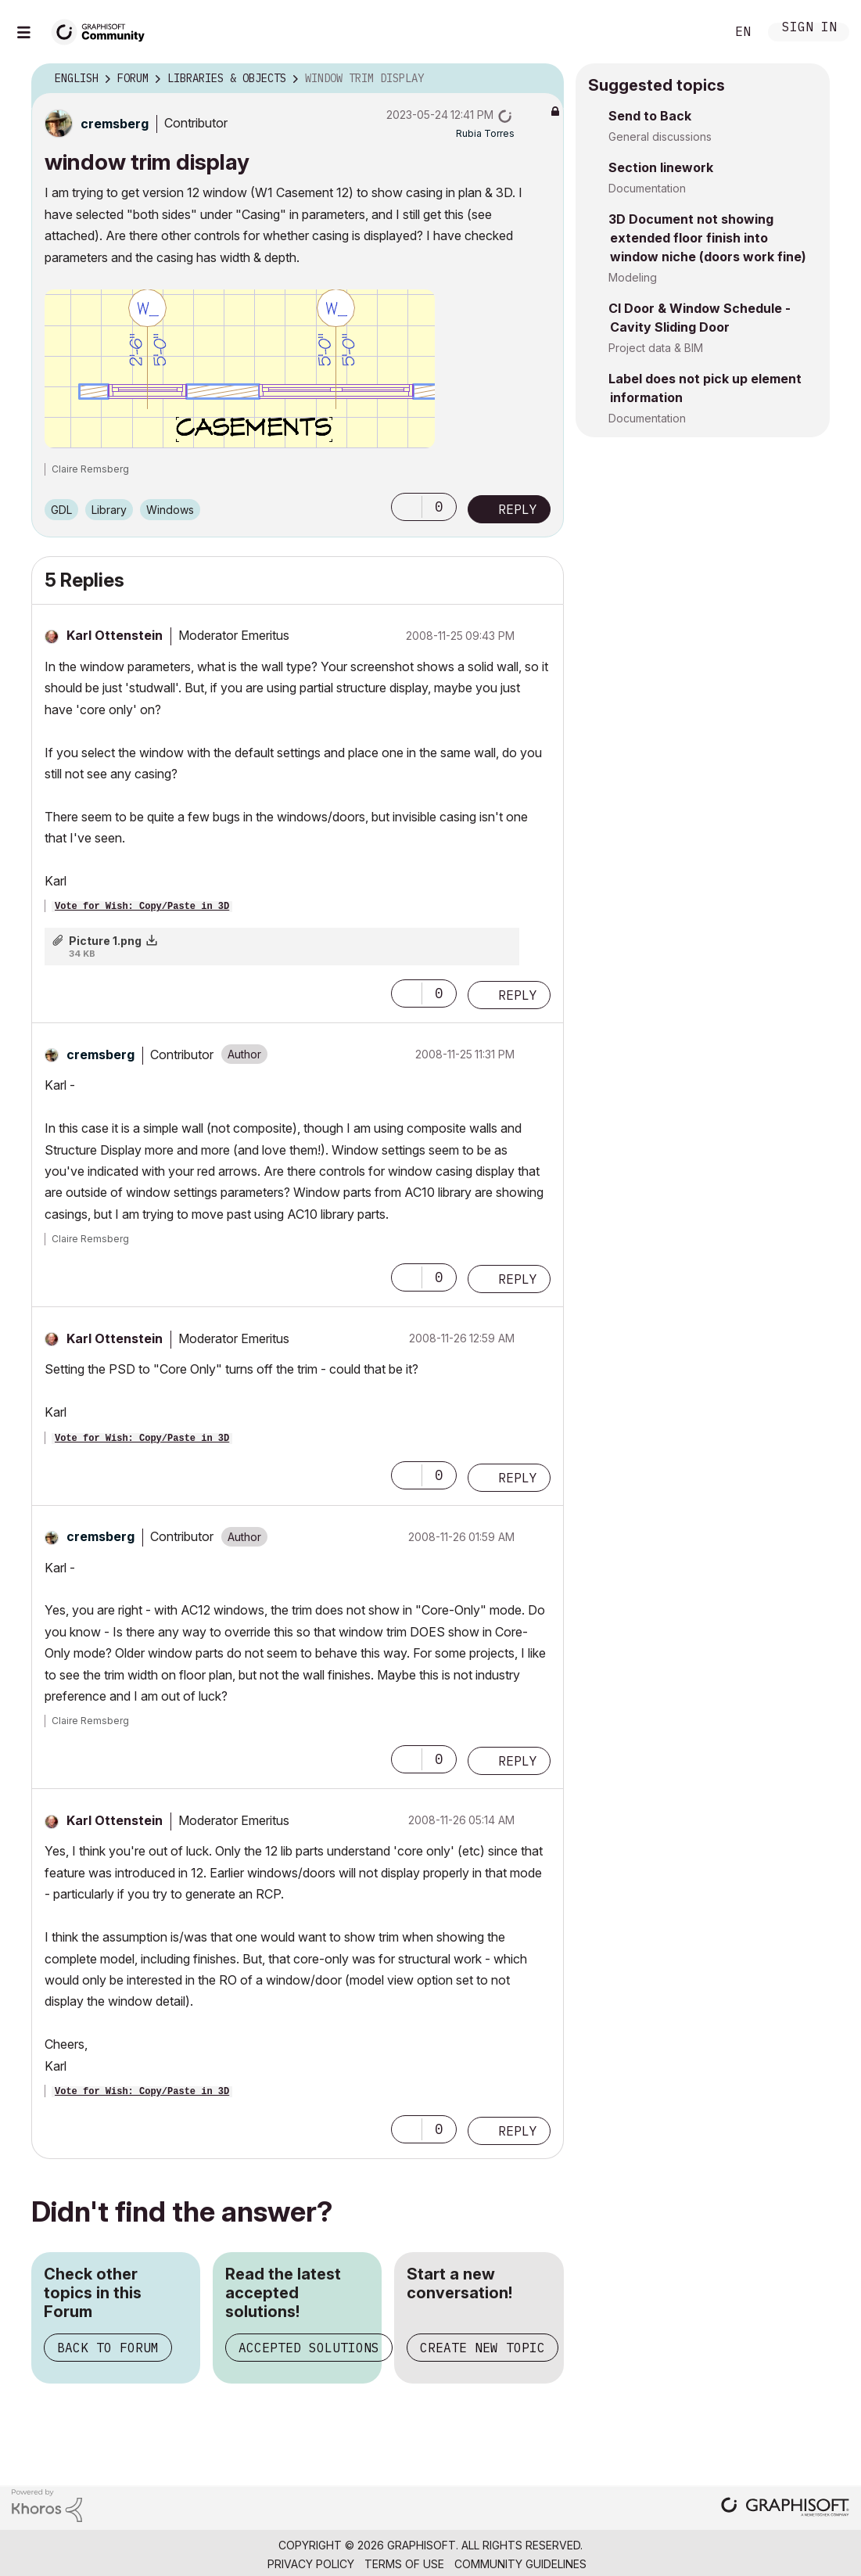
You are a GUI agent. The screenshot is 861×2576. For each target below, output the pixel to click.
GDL (61, 509)
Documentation (647, 188)
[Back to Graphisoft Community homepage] (103, 30)
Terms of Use (404, 2564)
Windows (170, 509)
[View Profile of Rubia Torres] (485, 133)
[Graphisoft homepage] (785, 2508)
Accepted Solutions (309, 2347)
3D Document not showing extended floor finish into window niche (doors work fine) (707, 237)
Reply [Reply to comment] (517, 995)
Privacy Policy (310, 2564)
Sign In (809, 28)
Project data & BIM (655, 347)
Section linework (660, 167)
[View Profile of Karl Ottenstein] (114, 635)
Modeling (632, 277)
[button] (240, 368)
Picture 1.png (105, 940)
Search (696, 32)
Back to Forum (108, 2347)
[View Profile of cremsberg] (115, 123)
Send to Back (649, 116)
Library (109, 509)
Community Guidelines (520, 2564)
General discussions (660, 136)
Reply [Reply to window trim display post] (517, 509)
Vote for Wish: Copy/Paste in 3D (142, 906)
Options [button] (542, 79)
